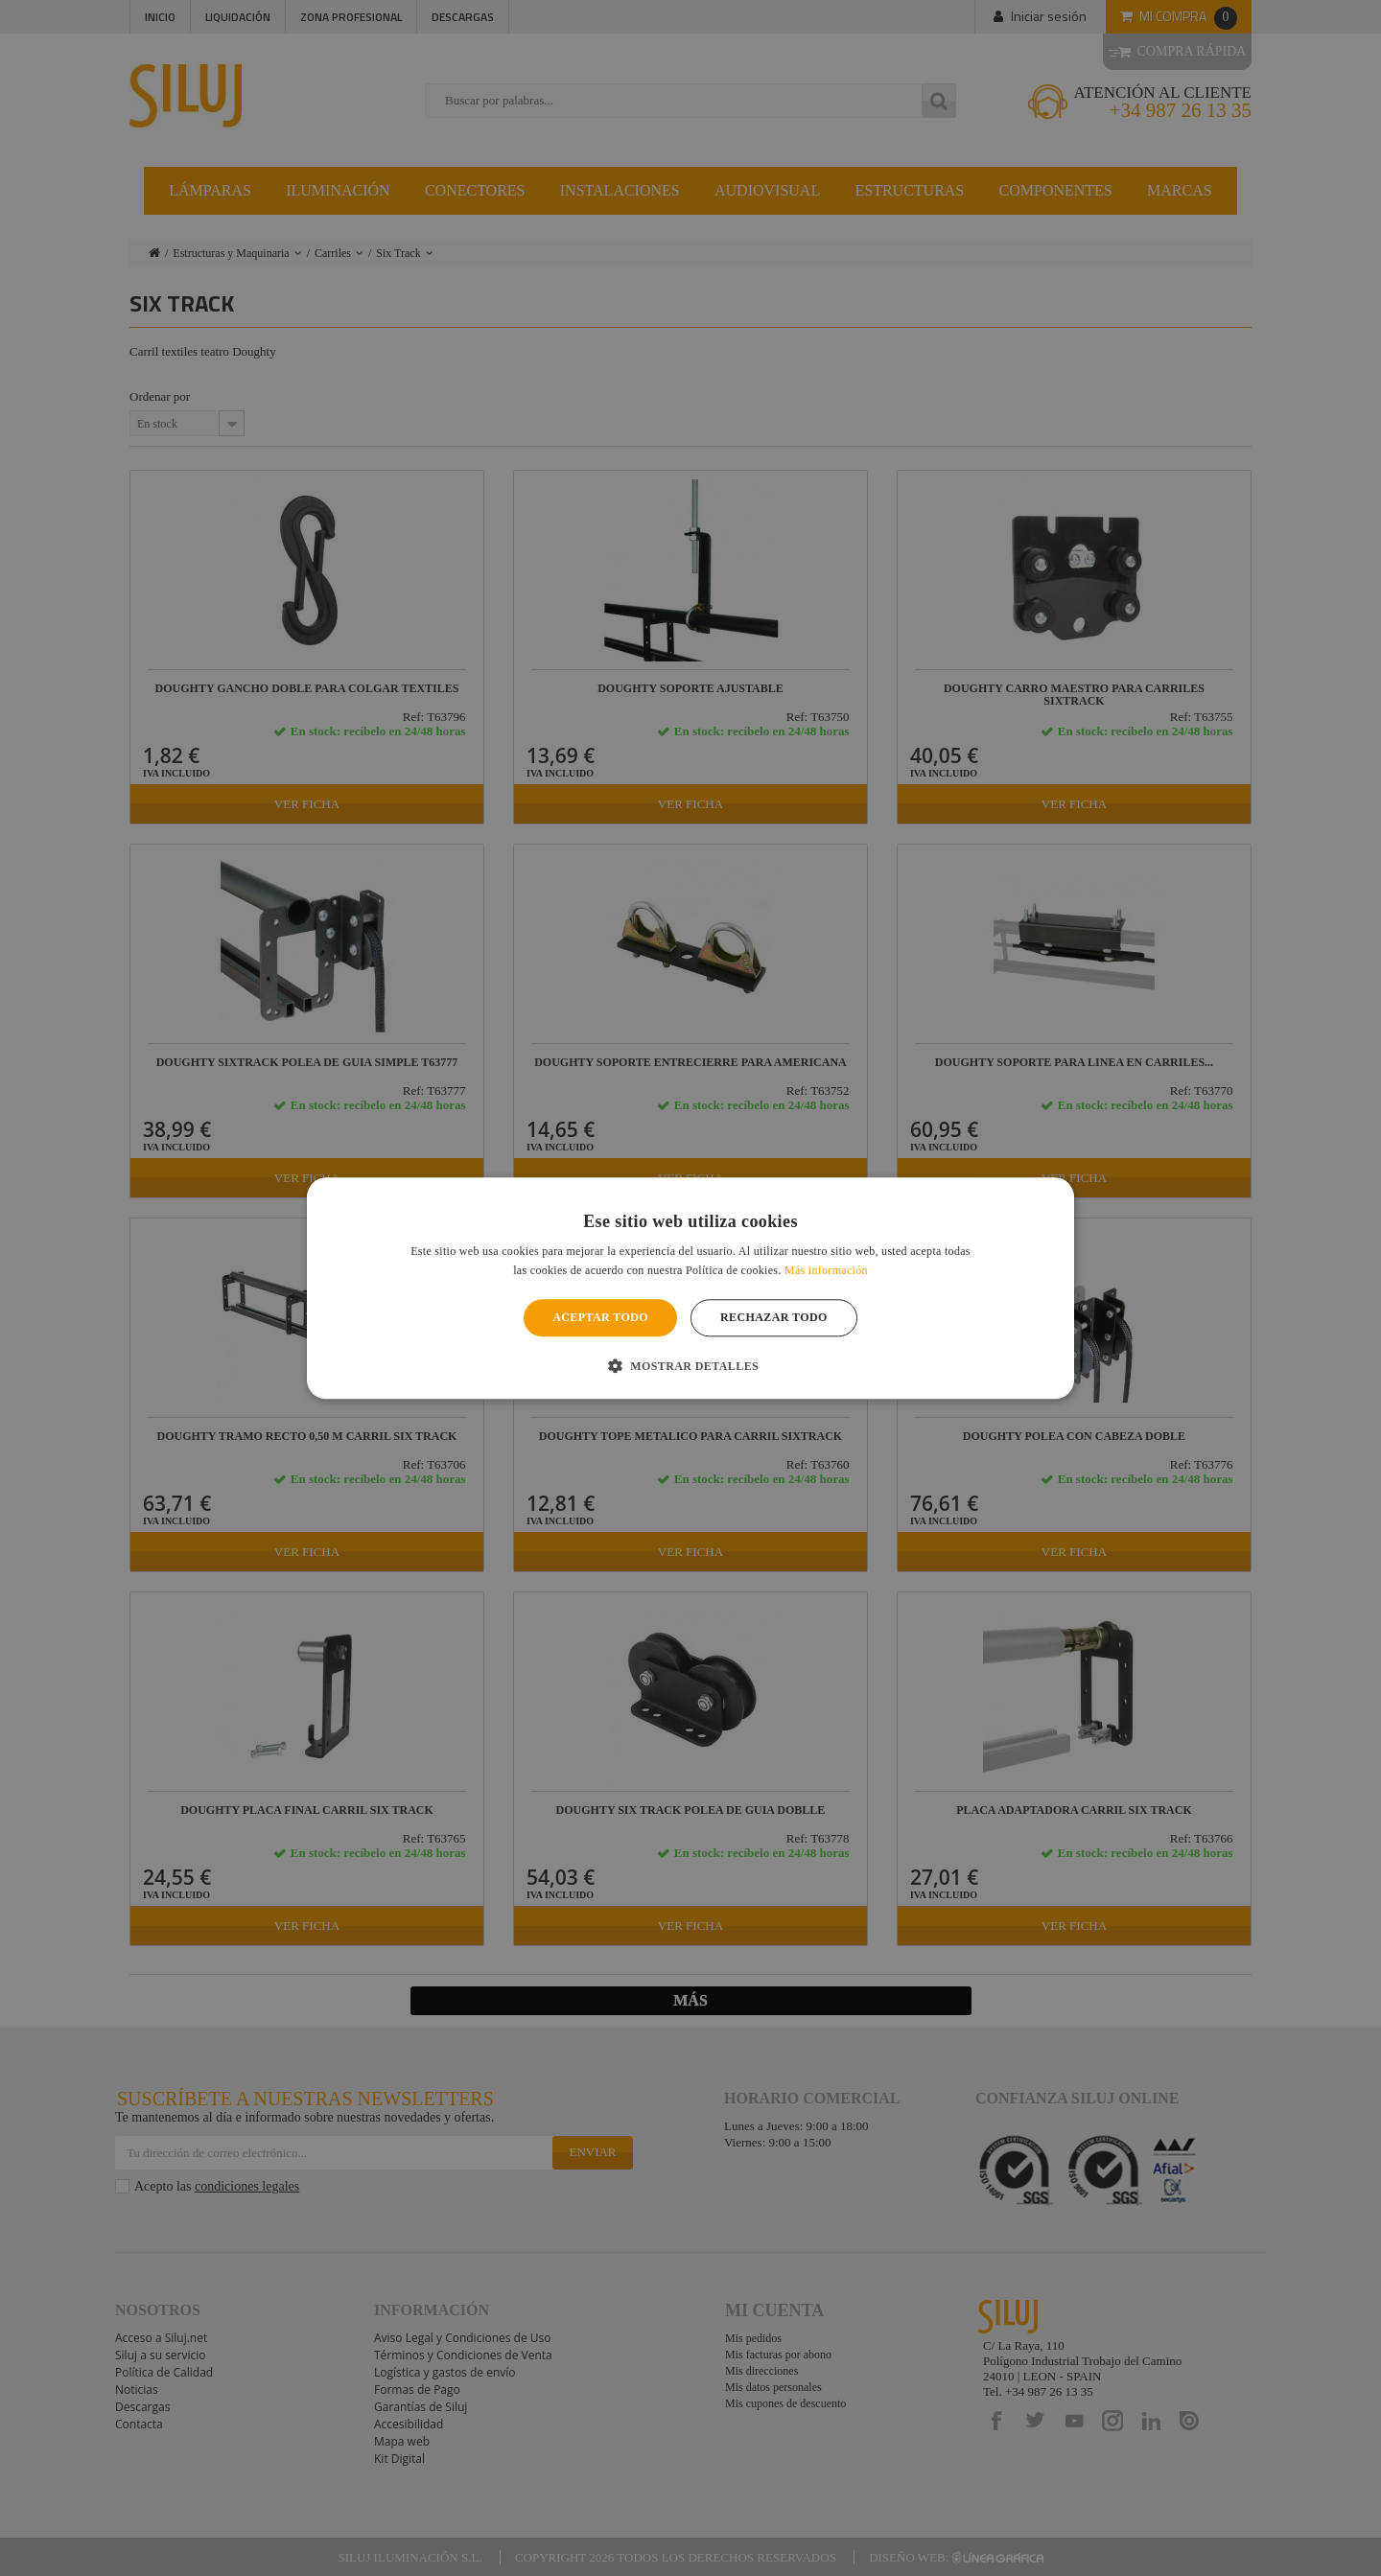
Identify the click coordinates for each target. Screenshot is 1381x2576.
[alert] (690, 1288)
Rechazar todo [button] (774, 1318)
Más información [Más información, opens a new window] (826, 1270)
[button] (690, 1365)
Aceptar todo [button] (600, 1318)
